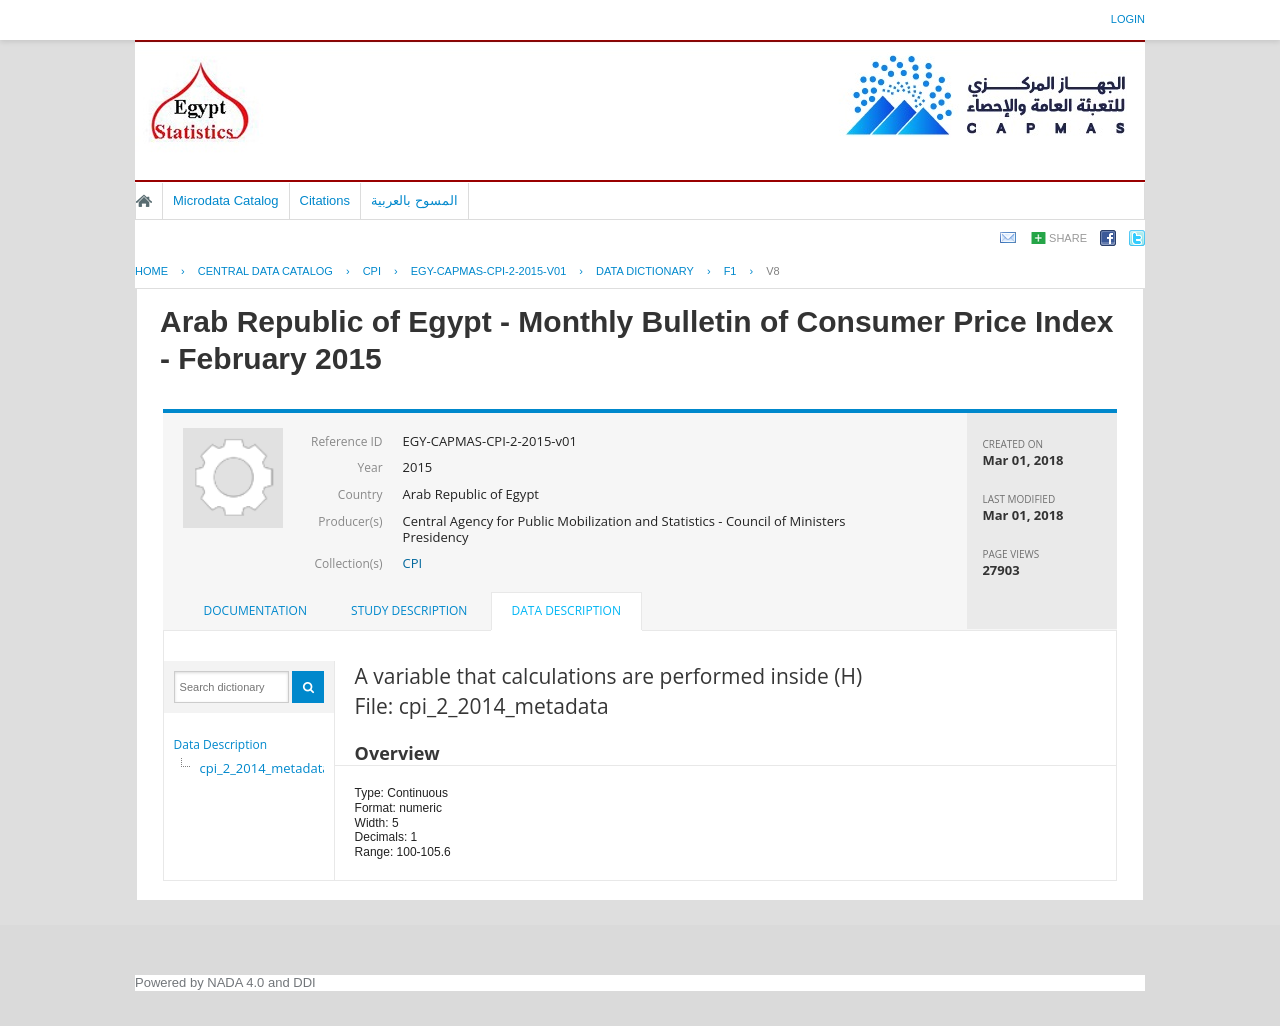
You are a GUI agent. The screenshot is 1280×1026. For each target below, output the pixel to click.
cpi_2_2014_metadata (265, 768)
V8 (772, 271)
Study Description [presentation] (409, 610)
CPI (372, 271)
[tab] (255, 611)
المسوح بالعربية (414, 200)
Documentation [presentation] (255, 610)
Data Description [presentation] (566, 610)
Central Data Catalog (265, 271)
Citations (325, 200)
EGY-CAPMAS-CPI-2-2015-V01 (489, 271)
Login (1128, 19)
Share (1068, 238)
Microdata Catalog (226, 200)
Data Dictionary (645, 271)
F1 (730, 271)
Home (144, 201)
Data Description (221, 744)
